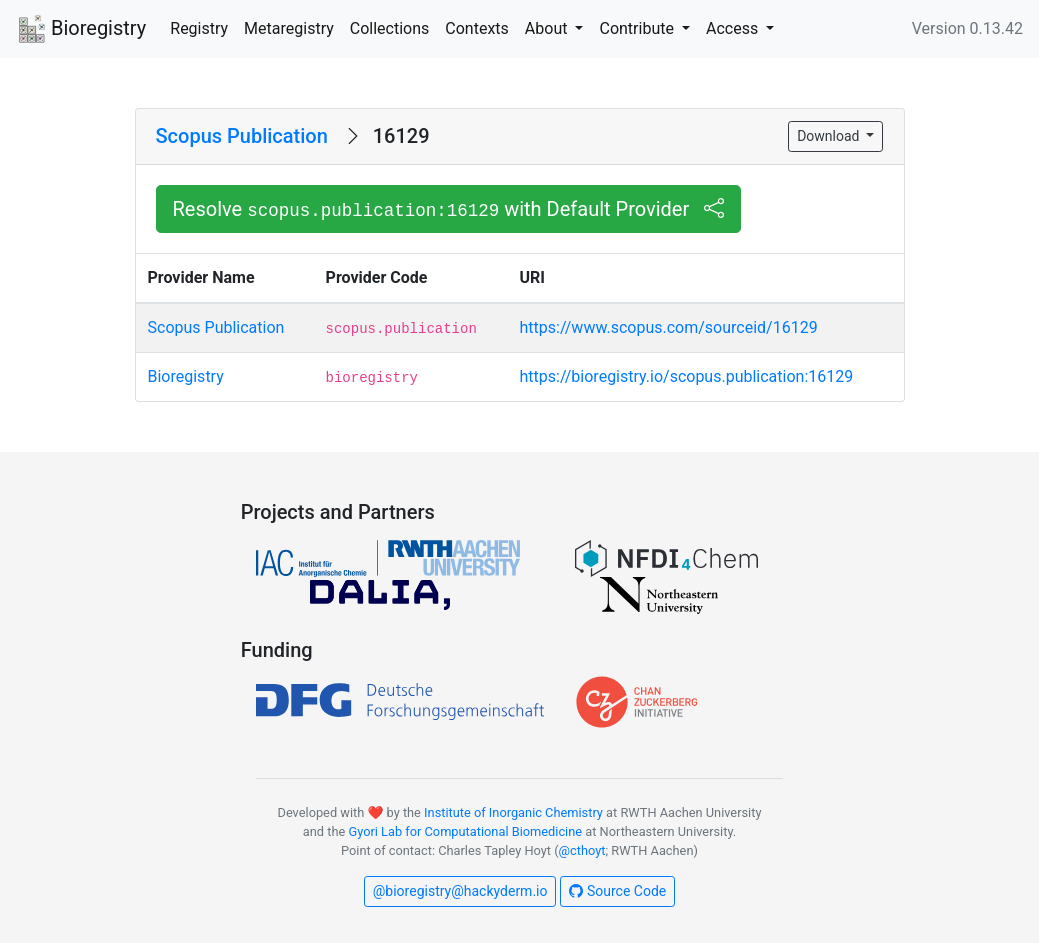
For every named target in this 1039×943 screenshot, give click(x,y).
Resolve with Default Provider (449, 209)
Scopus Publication (242, 136)
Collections (390, 28)
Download (830, 136)
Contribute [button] (638, 28)
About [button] (548, 28)
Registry (199, 28)
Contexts (477, 28)
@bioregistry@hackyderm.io (460, 891)
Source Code (617, 891)
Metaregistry (289, 28)
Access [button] (734, 28)
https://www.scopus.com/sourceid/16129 (669, 327)
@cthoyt (582, 850)
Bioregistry (81, 30)
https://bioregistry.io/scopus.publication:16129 (687, 376)
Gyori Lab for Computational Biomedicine (465, 831)
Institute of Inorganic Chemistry (513, 812)
